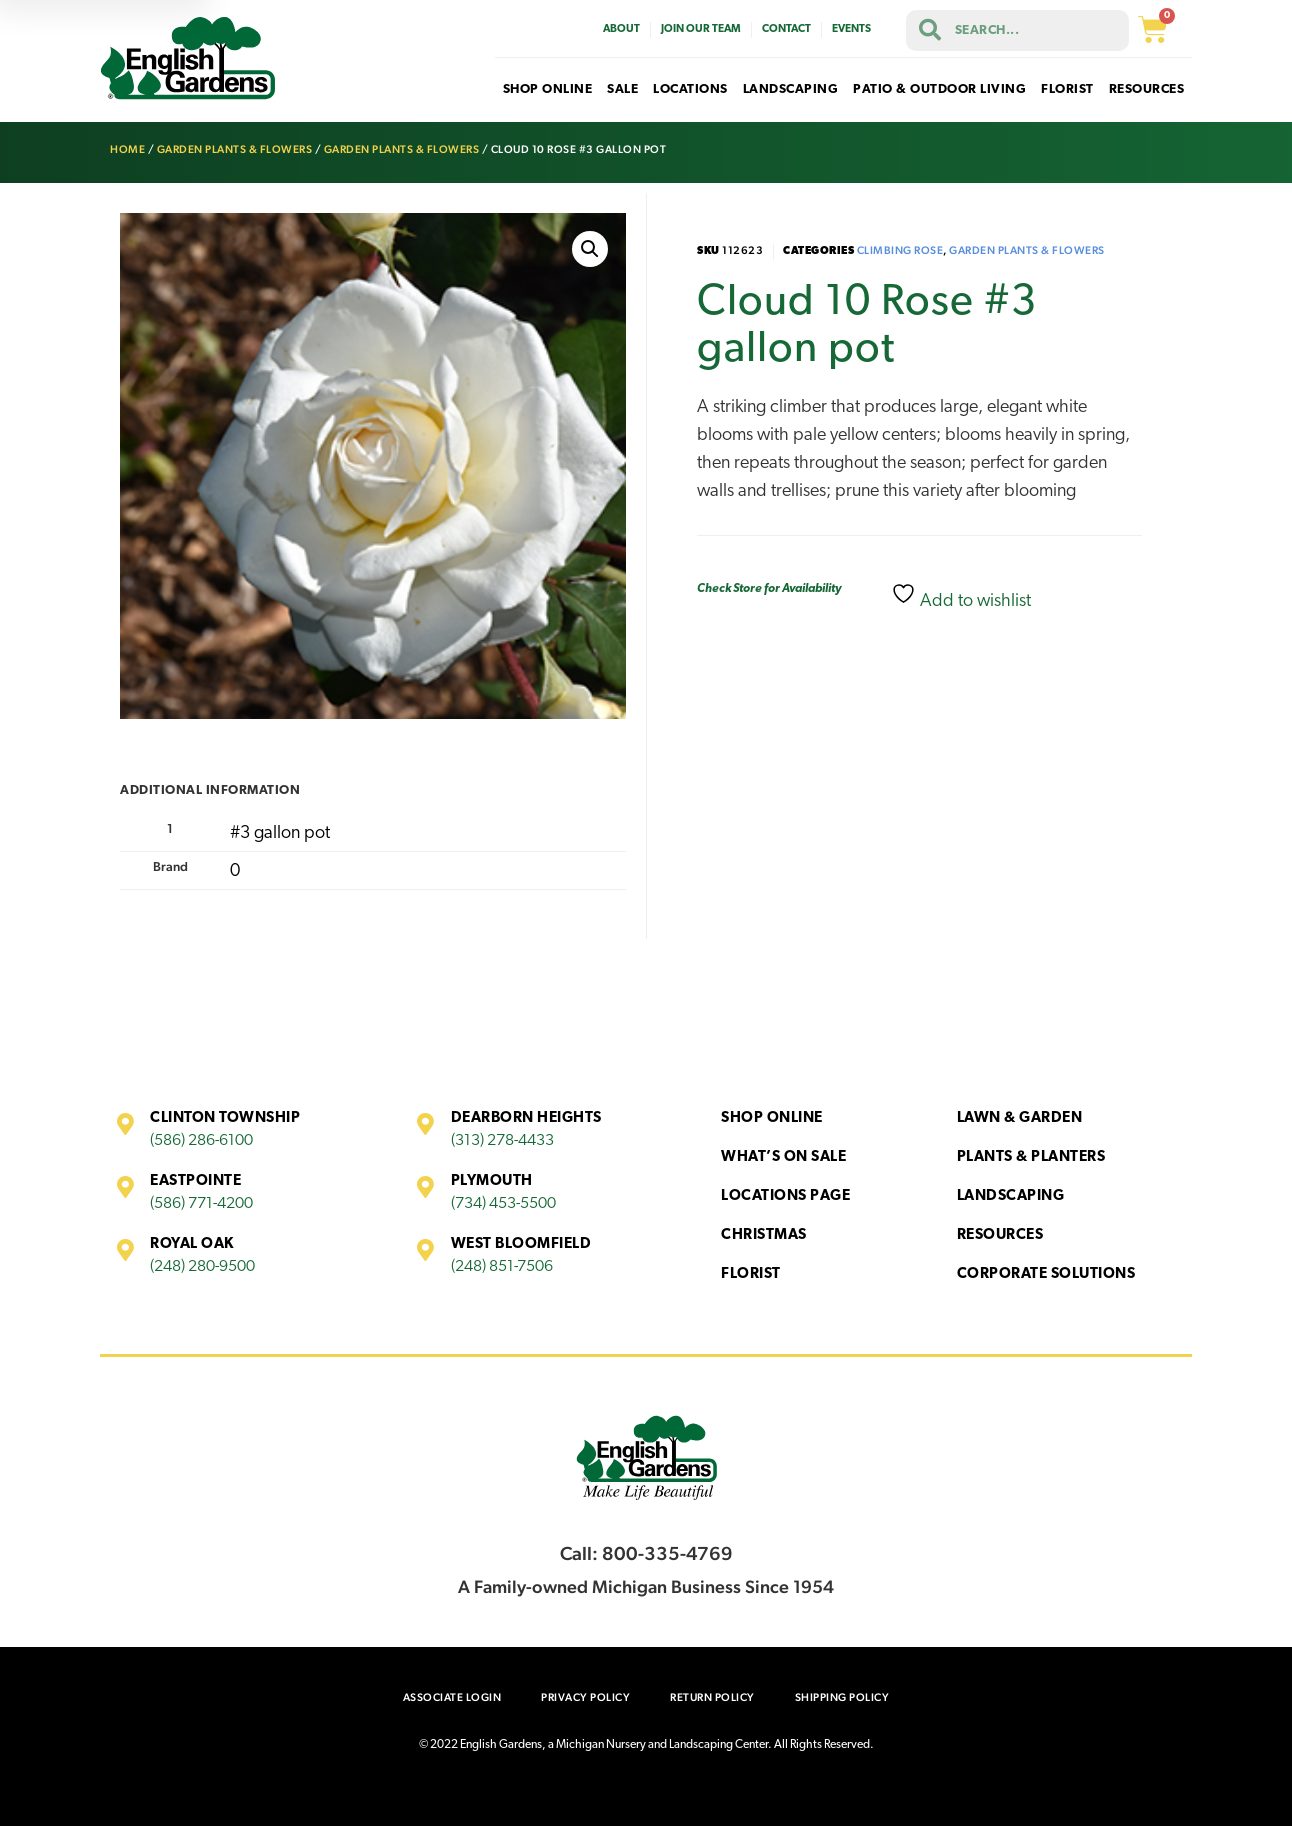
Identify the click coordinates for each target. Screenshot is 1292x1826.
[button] (590, 249)
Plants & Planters (1031, 1157)
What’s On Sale (783, 1157)
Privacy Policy (585, 1697)
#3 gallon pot (280, 833)
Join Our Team (701, 29)
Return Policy (712, 1697)
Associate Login (452, 1697)
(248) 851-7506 (502, 1267)
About (621, 29)
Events (851, 29)
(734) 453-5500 (503, 1204)
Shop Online (772, 1118)
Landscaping (1011, 1196)
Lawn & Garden (1020, 1118)
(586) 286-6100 (201, 1141)
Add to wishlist (961, 596)
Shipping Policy (842, 1697)
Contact (786, 29)
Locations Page (785, 1196)
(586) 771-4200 (201, 1204)
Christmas (764, 1235)
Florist (751, 1274)
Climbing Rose (900, 250)
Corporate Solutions (1046, 1274)
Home (127, 149)
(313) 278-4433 (502, 1141)
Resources (1000, 1235)
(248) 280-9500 (202, 1267)
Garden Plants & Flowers (235, 149)
